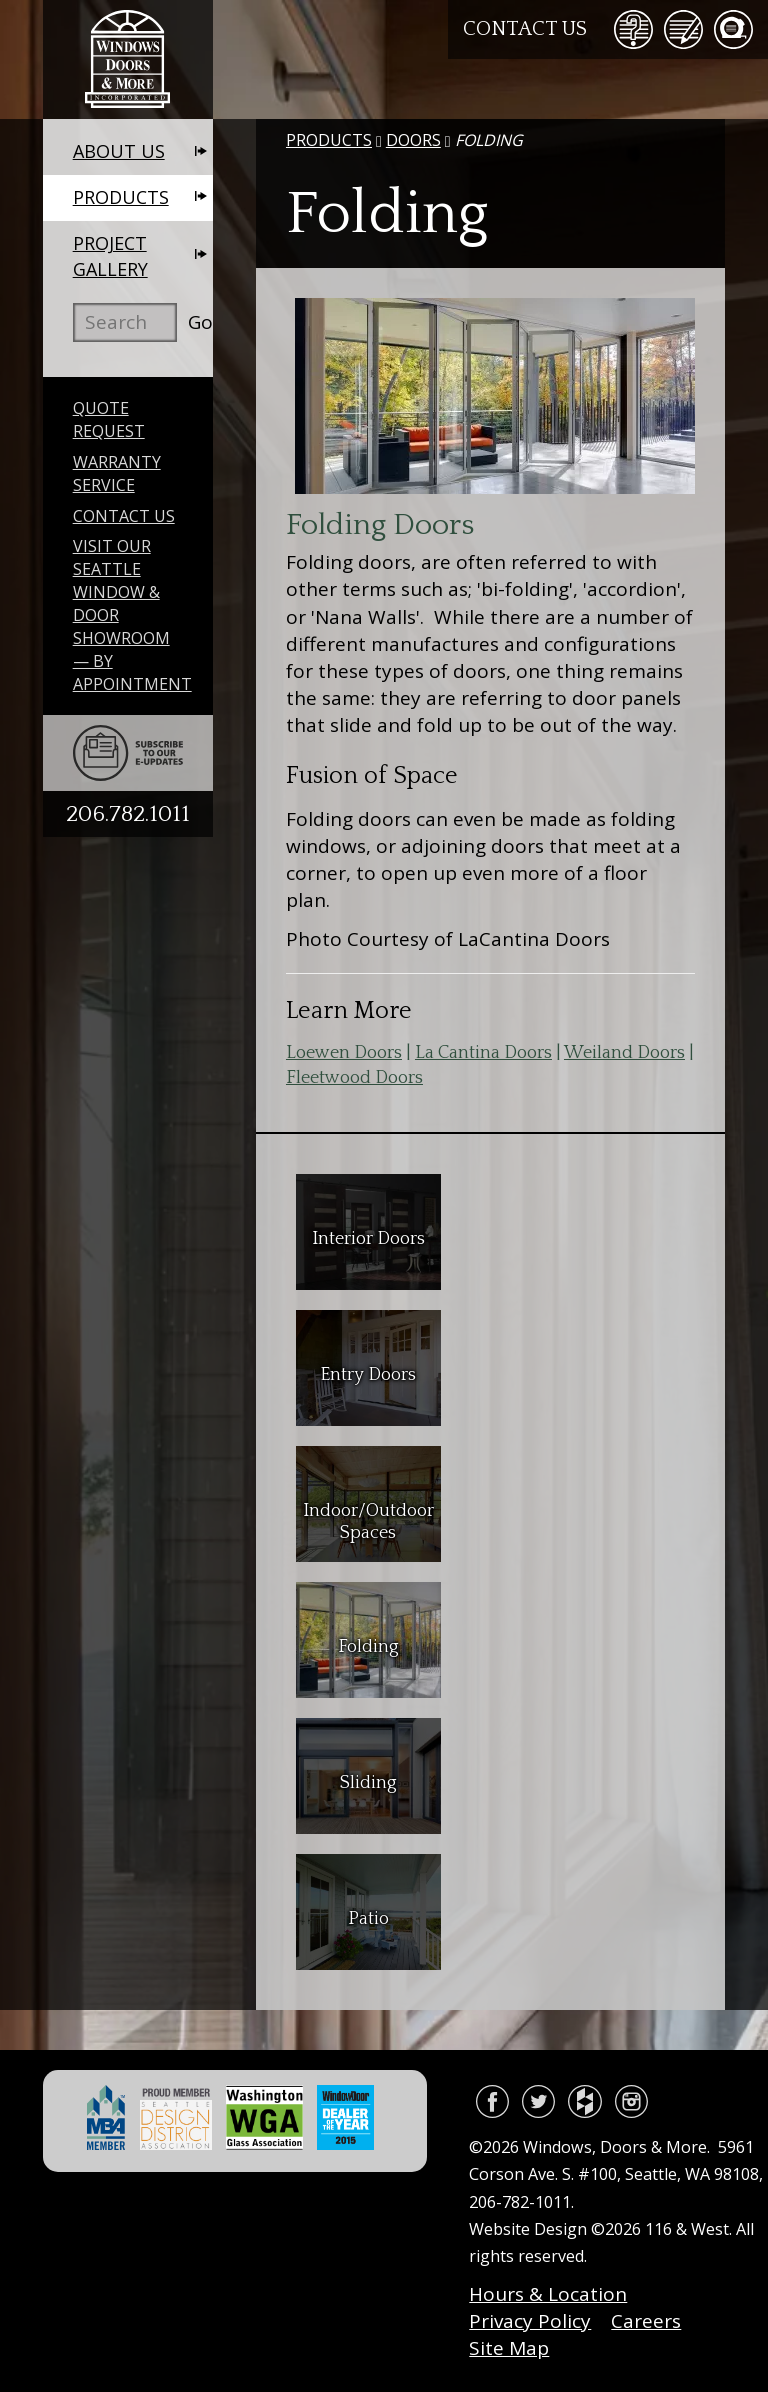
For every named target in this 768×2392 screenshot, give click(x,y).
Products (121, 197)
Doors (413, 140)
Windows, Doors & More (128, 59)
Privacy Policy (530, 2321)
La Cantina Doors (483, 1053)
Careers (646, 2321)
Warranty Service (117, 473)
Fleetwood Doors (354, 1078)
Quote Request (109, 419)
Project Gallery (110, 256)
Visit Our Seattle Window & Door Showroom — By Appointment (132, 614)
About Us (119, 151)
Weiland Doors (624, 1053)
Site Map (509, 2348)
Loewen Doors (344, 1053)
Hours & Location (548, 2294)
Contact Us (525, 29)
